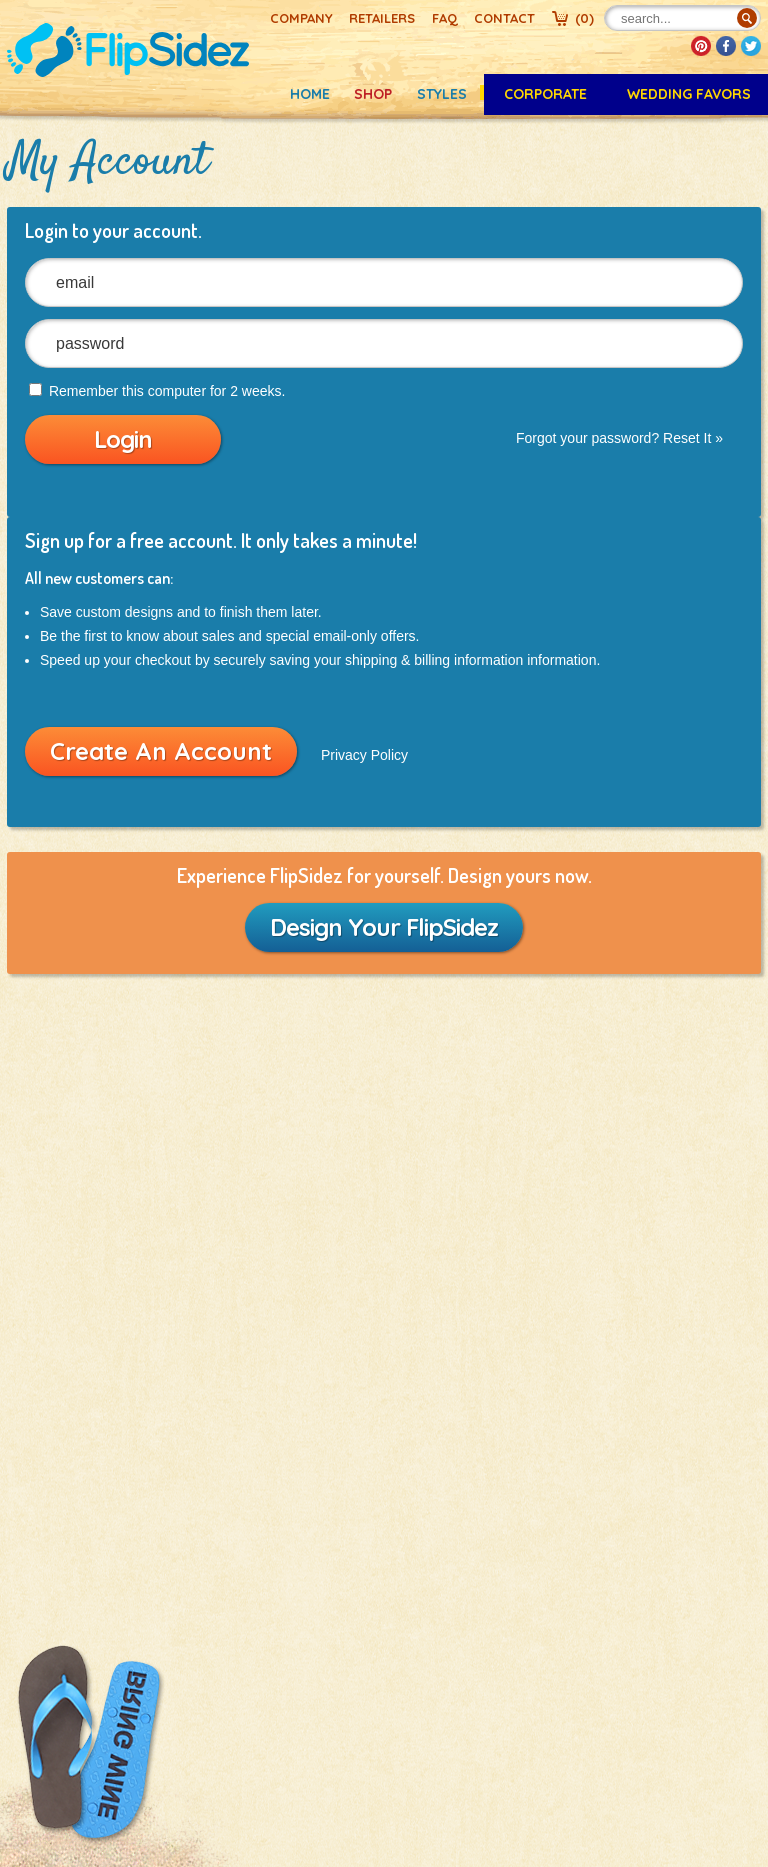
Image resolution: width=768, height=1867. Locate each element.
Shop (373, 94)
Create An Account (161, 751)
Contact (504, 18)
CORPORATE (545, 94)
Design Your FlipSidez (384, 927)
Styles (442, 94)
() (584, 18)
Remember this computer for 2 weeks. (157, 391)
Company (301, 18)
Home (310, 94)
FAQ (445, 18)
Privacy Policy (364, 755)
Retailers (382, 18)
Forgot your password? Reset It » (619, 438)
